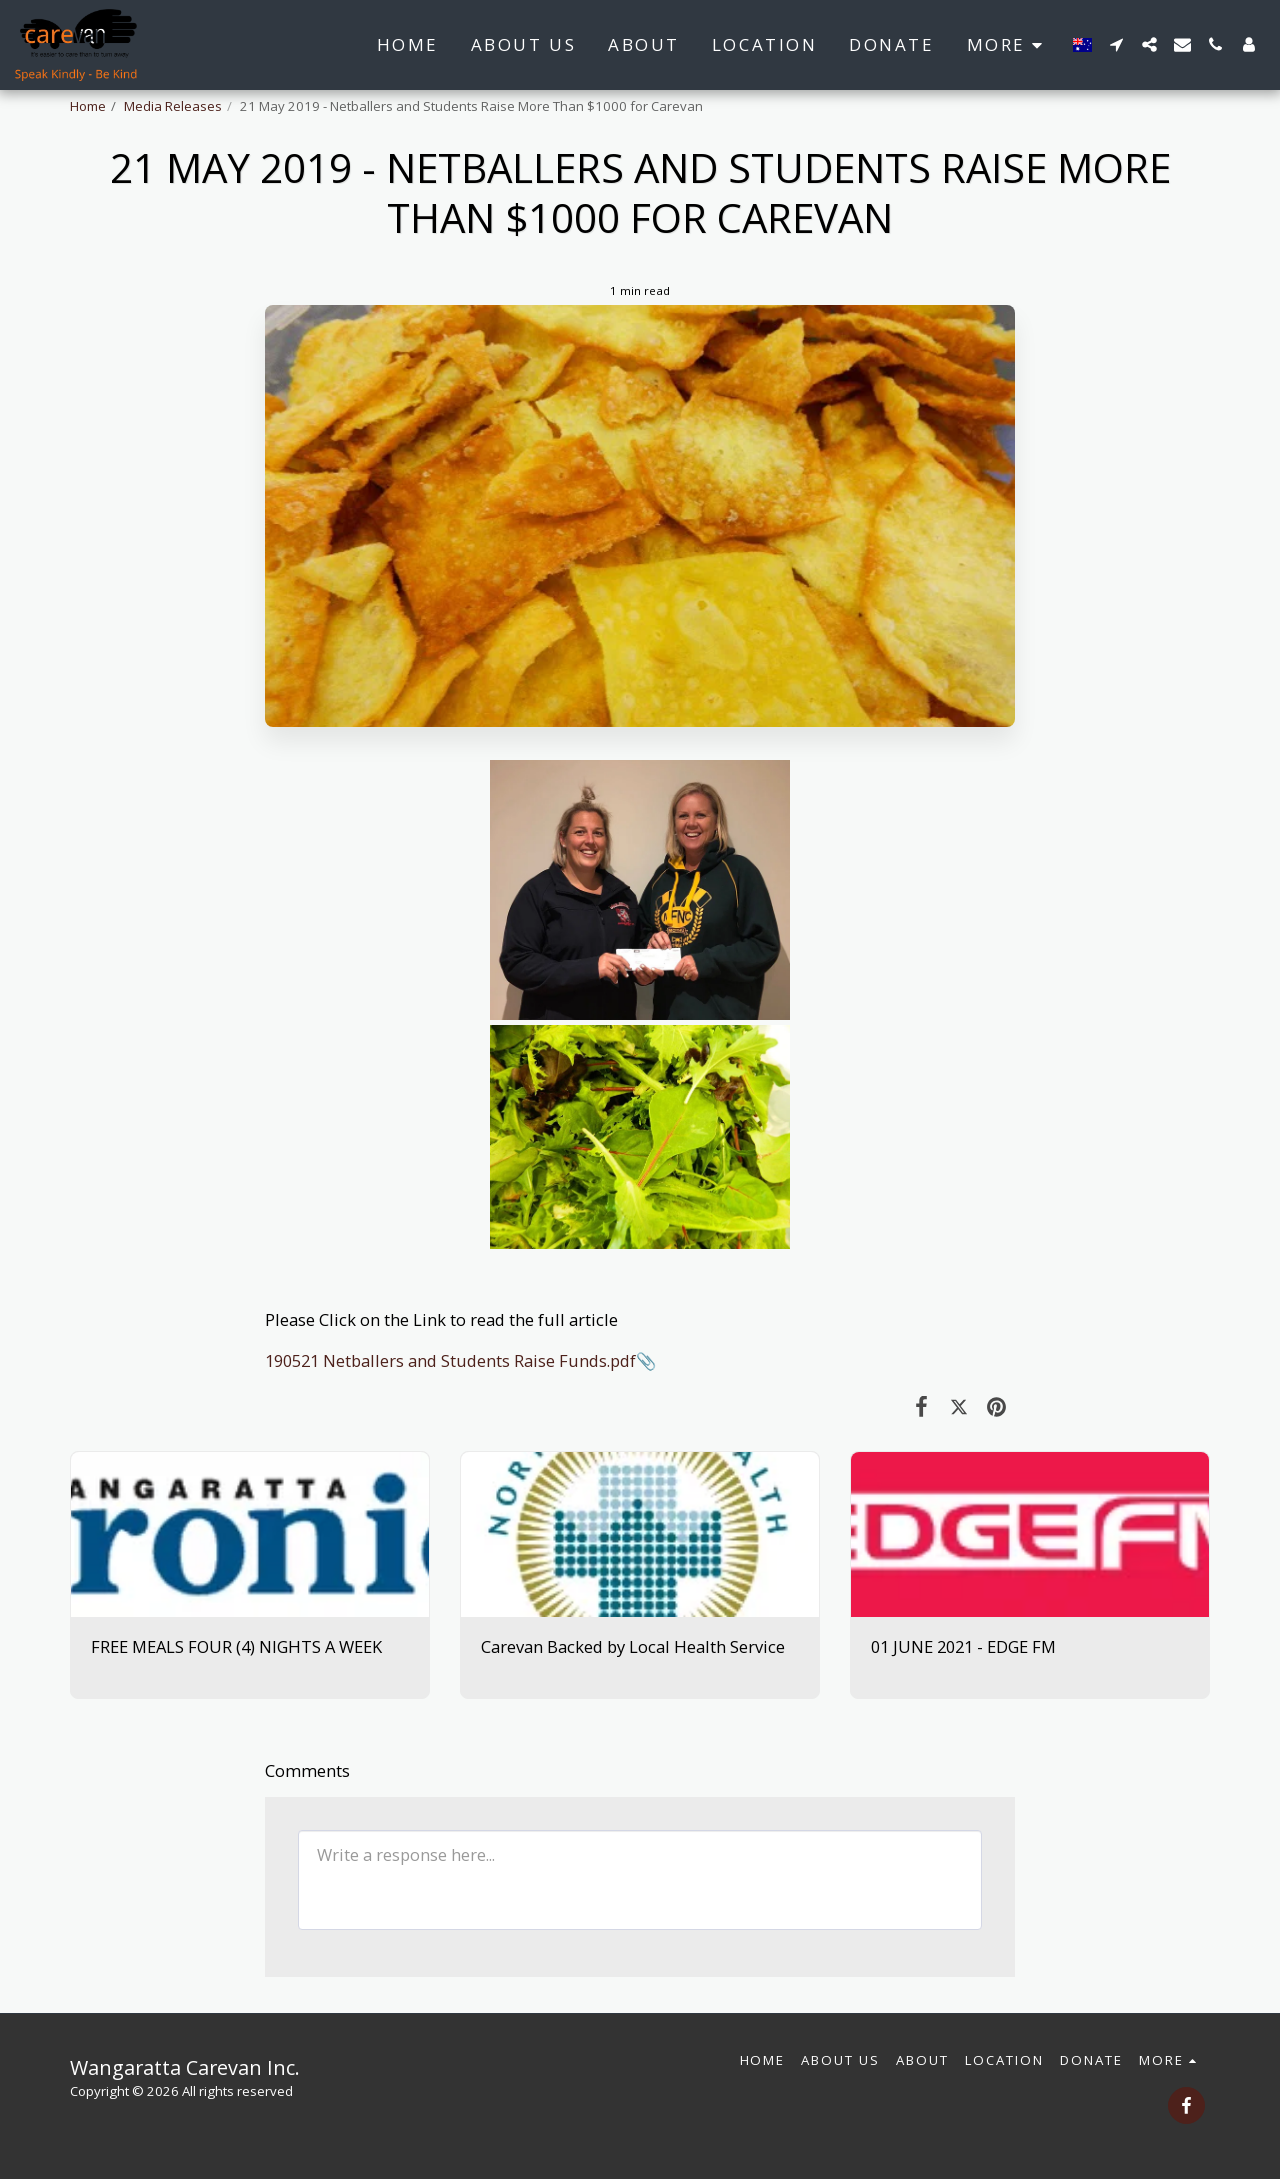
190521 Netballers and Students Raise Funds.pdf (450, 1360)
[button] (1116, 44)
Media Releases (173, 106)
